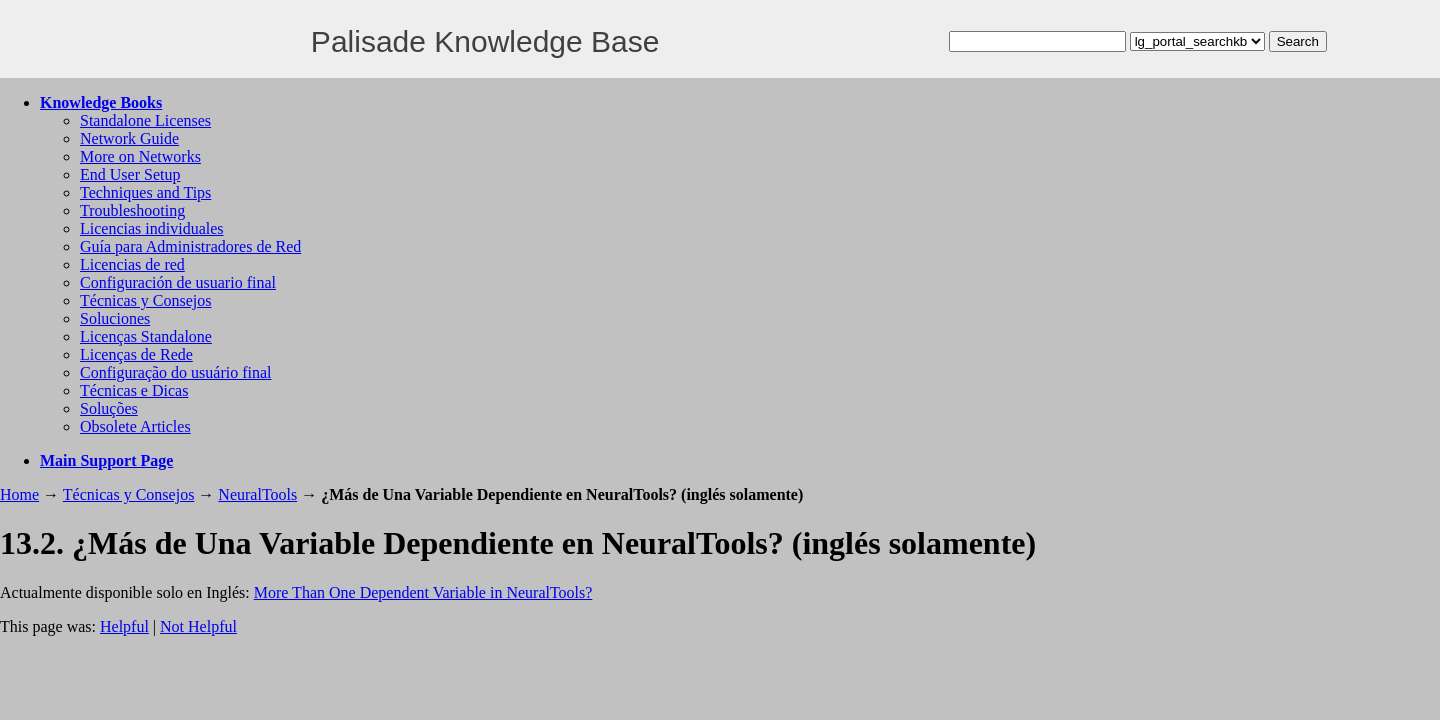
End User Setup (130, 174)
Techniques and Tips (145, 192)
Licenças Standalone (146, 336)
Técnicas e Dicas (134, 390)
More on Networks (140, 156)
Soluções (109, 408)
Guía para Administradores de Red (190, 246)
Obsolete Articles (135, 426)
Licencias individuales (152, 228)
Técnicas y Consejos (146, 300)
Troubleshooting (132, 210)
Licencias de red (132, 264)
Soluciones (115, 318)
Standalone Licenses (145, 120)
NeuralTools (257, 494)
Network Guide (129, 138)
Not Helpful (198, 626)
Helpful (124, 626)
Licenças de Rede (136, 354)
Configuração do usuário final (176, 372)
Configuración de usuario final (178, 282)
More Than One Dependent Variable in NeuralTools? (423, 592)
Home (19, 494)
